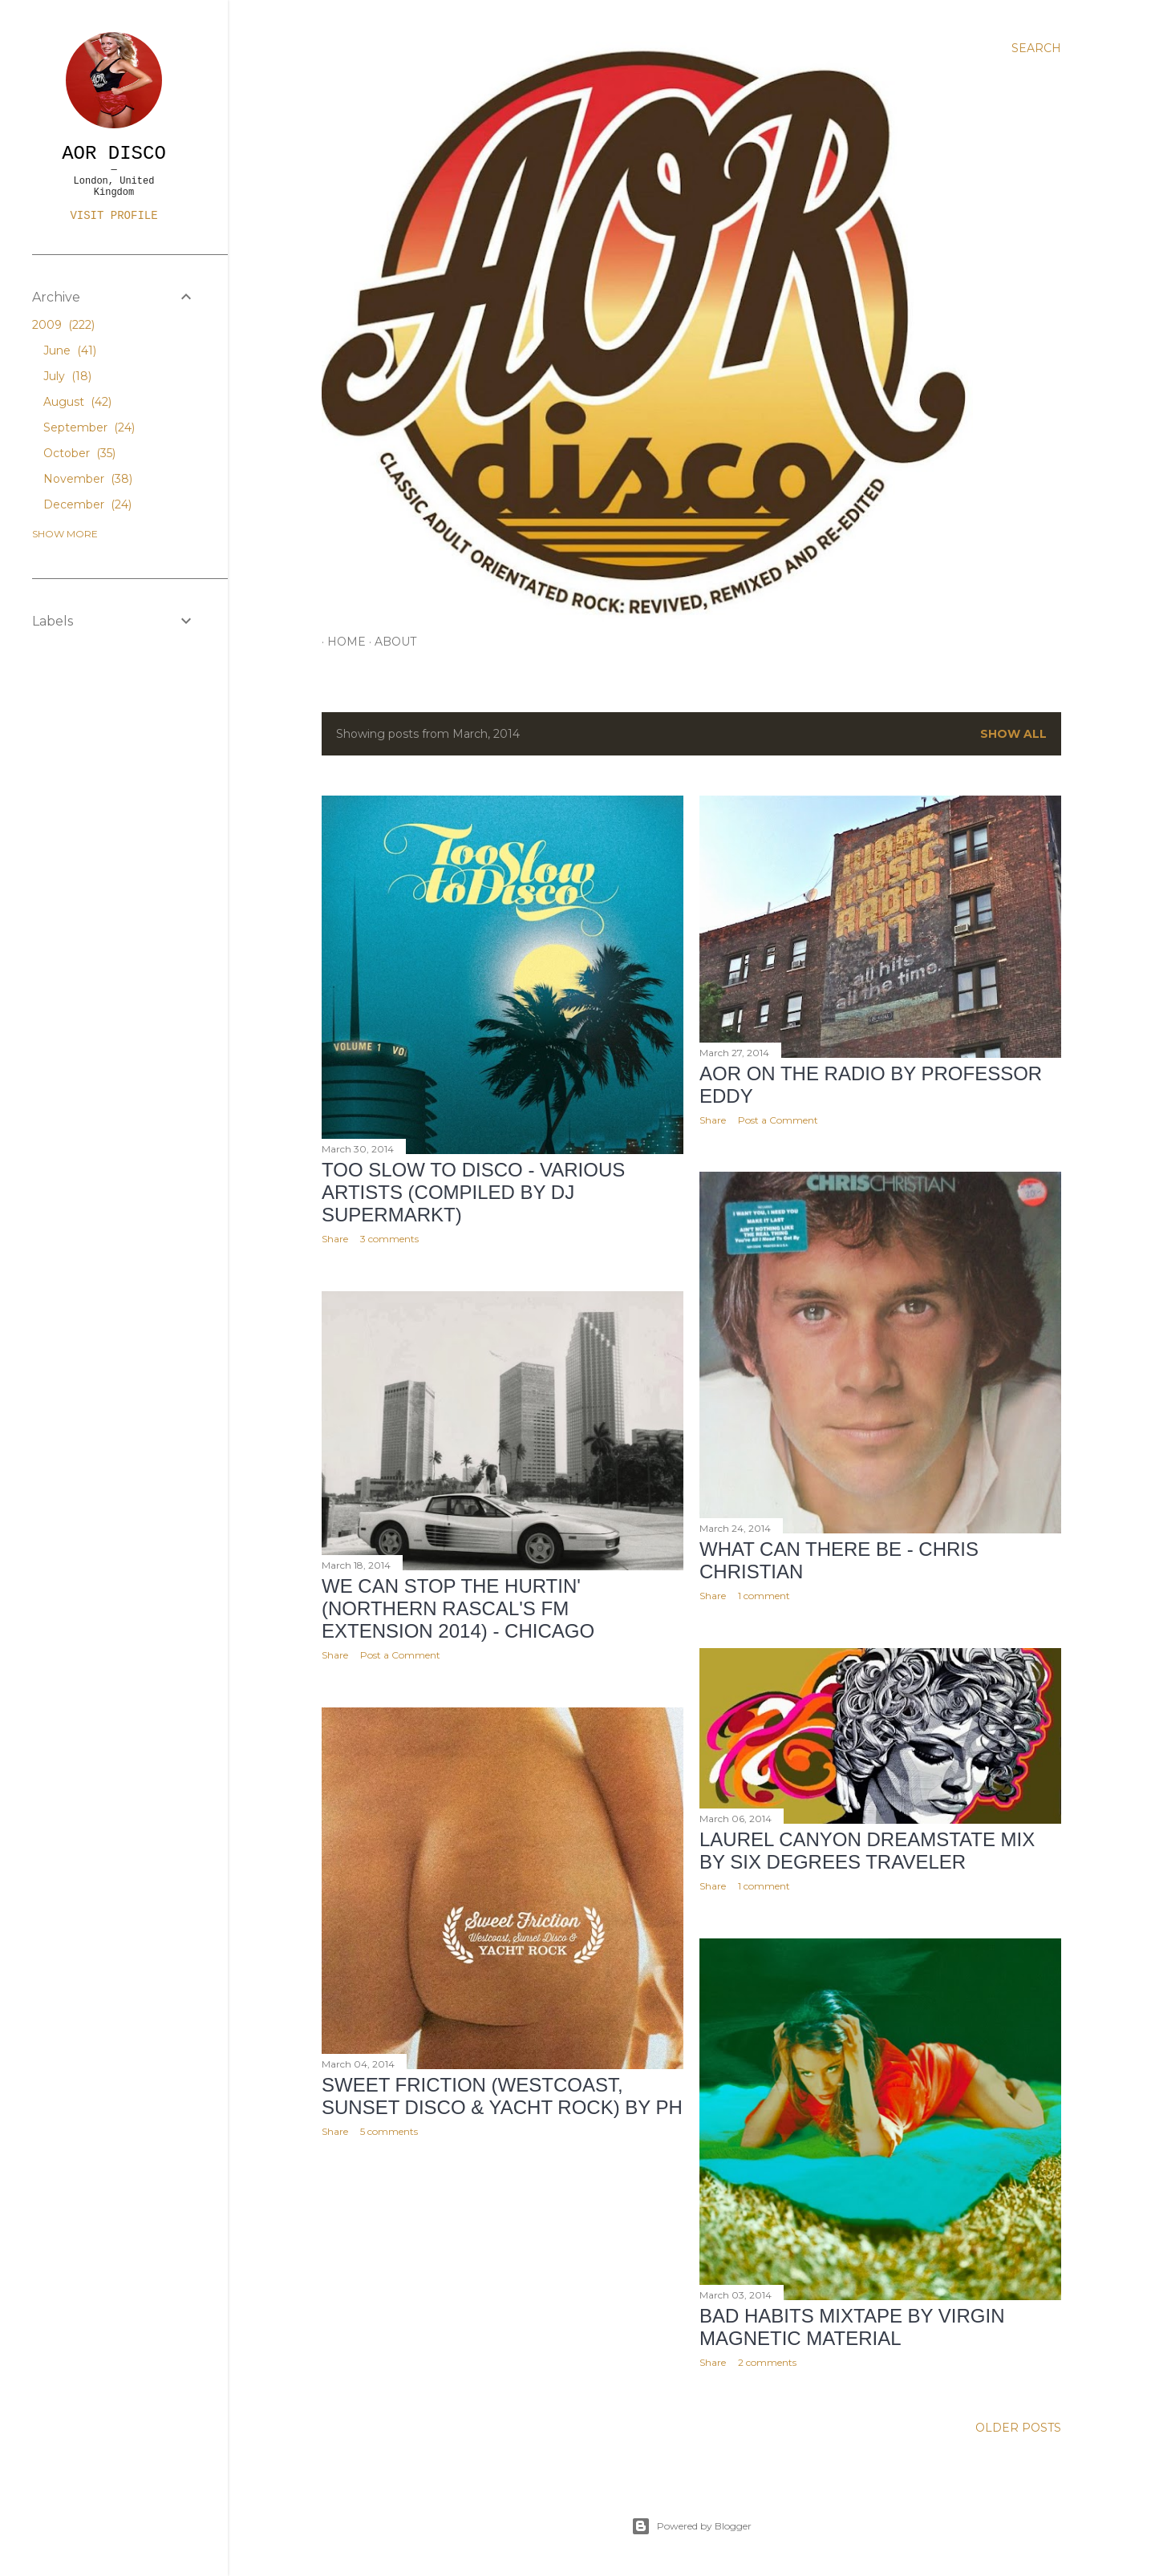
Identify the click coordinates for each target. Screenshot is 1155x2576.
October (79, 453)
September (89, 427)
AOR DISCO (114, 153)
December (87, 504)
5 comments (389, 2131)
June (69, 350)
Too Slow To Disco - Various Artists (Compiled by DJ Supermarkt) (473, 1192)
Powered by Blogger (691, 2526)
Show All (1013, 734)
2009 (63, 325)
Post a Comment (778, 1120)
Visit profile (113, 215)
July (67, 376)
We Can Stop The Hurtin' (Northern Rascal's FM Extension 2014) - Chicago (458, 1608)
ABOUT (390, 641)
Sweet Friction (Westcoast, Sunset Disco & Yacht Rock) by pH (502, 2096)
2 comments (767, 2362)
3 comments (389, 1239)
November (87, 479)
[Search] (1036, 48)
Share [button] (335, 1239)
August (77, 402)
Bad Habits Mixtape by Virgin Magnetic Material (852, 2327)
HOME (341, 641)
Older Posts (1018, 2427)
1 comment (764, 1596)
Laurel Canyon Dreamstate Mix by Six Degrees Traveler (867, 1851)
